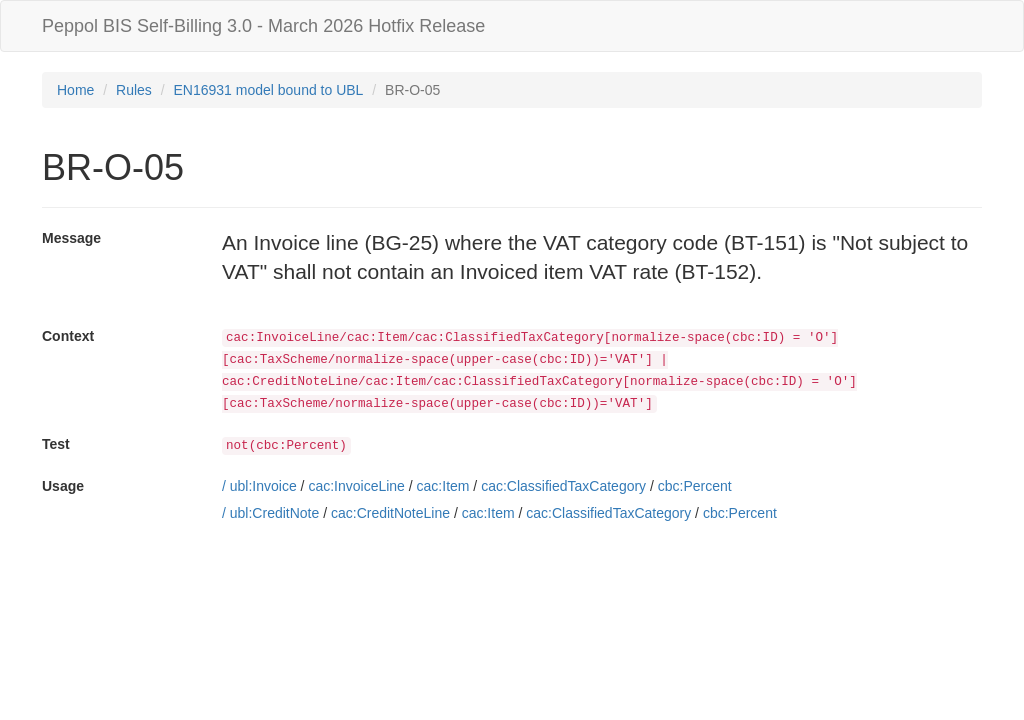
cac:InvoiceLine (356, 486)
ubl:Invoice (263, 486)
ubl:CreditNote (275, 513)
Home (75, 90)
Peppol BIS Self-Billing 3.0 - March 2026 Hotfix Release (263, 26)
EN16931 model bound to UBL (269, 90)
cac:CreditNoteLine (390, 513)
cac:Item (443, 486)
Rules (134, 90)
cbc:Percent (695, 486)
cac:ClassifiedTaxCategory (563, 486)
